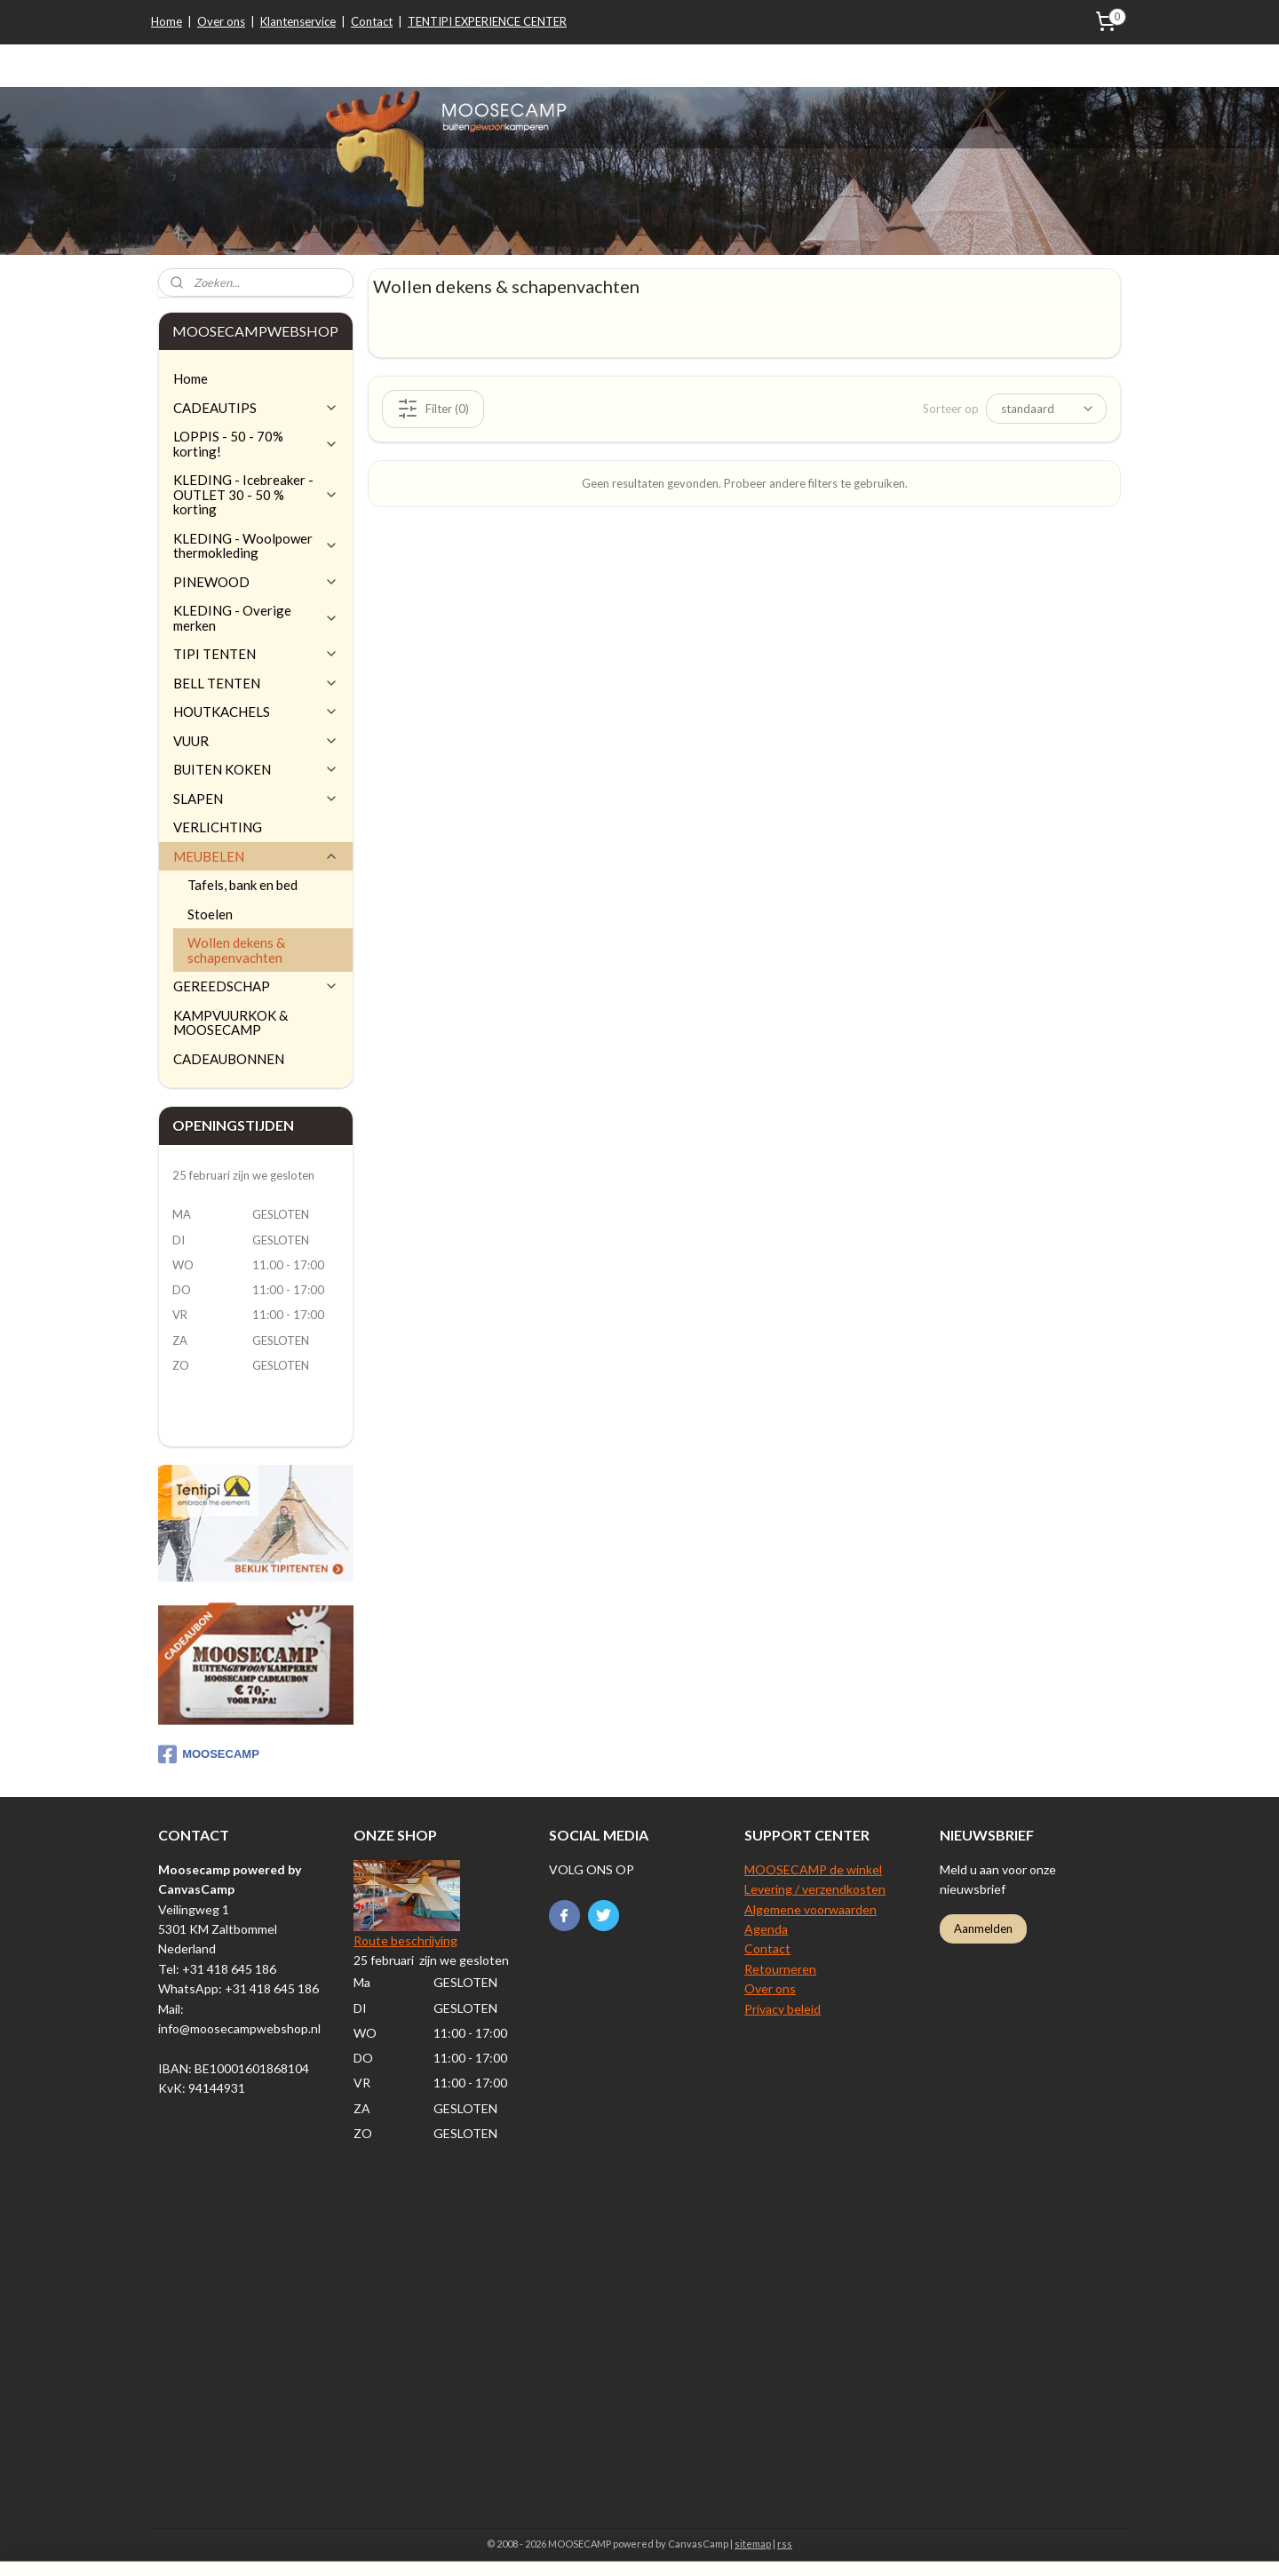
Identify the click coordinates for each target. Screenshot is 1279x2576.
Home (166, 21)
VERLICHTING (217, 827)
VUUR (255, 741)
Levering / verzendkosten (815, 1888)
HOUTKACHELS (255, 712)
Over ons (221, 21)
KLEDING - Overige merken (255, 617)
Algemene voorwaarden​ (810, 1909)
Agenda (766, 1928)
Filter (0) (433, 407)
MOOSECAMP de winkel (813, 1869)
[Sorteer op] (1046, 408)
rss (784, 2543)
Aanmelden (983, 1928)
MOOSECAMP (208, 1754)
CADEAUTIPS (255, 408)
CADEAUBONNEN (228, 1059)
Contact (372, 21)
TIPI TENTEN (255, 654)
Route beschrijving (405, 1940)
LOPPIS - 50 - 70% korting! (255, 443)
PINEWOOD (255, 582)
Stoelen (210, 914)
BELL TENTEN (255, 683)
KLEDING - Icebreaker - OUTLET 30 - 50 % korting (255, 494)
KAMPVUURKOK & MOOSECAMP (230, 1022)
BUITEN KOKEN (255, 769)
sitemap (753, 2543)
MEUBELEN (255, 856)
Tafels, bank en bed (242, 885)
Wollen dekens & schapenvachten (236, 950)
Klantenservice (298, 21)
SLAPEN (255, 799)
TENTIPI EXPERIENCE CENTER (487, 21)
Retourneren (780, 1968)
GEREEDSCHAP (255, 986)
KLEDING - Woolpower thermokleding (255, 545)
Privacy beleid (782, 2008)
